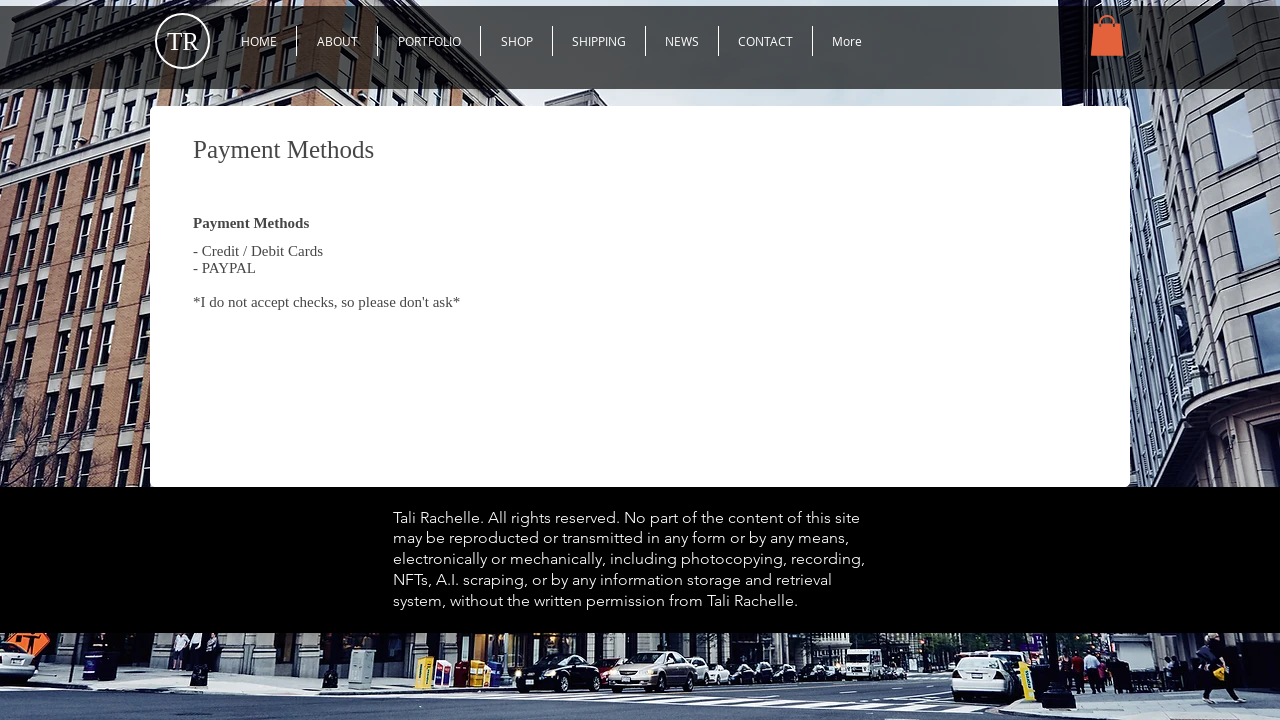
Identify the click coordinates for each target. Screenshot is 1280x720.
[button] (429, 41)
